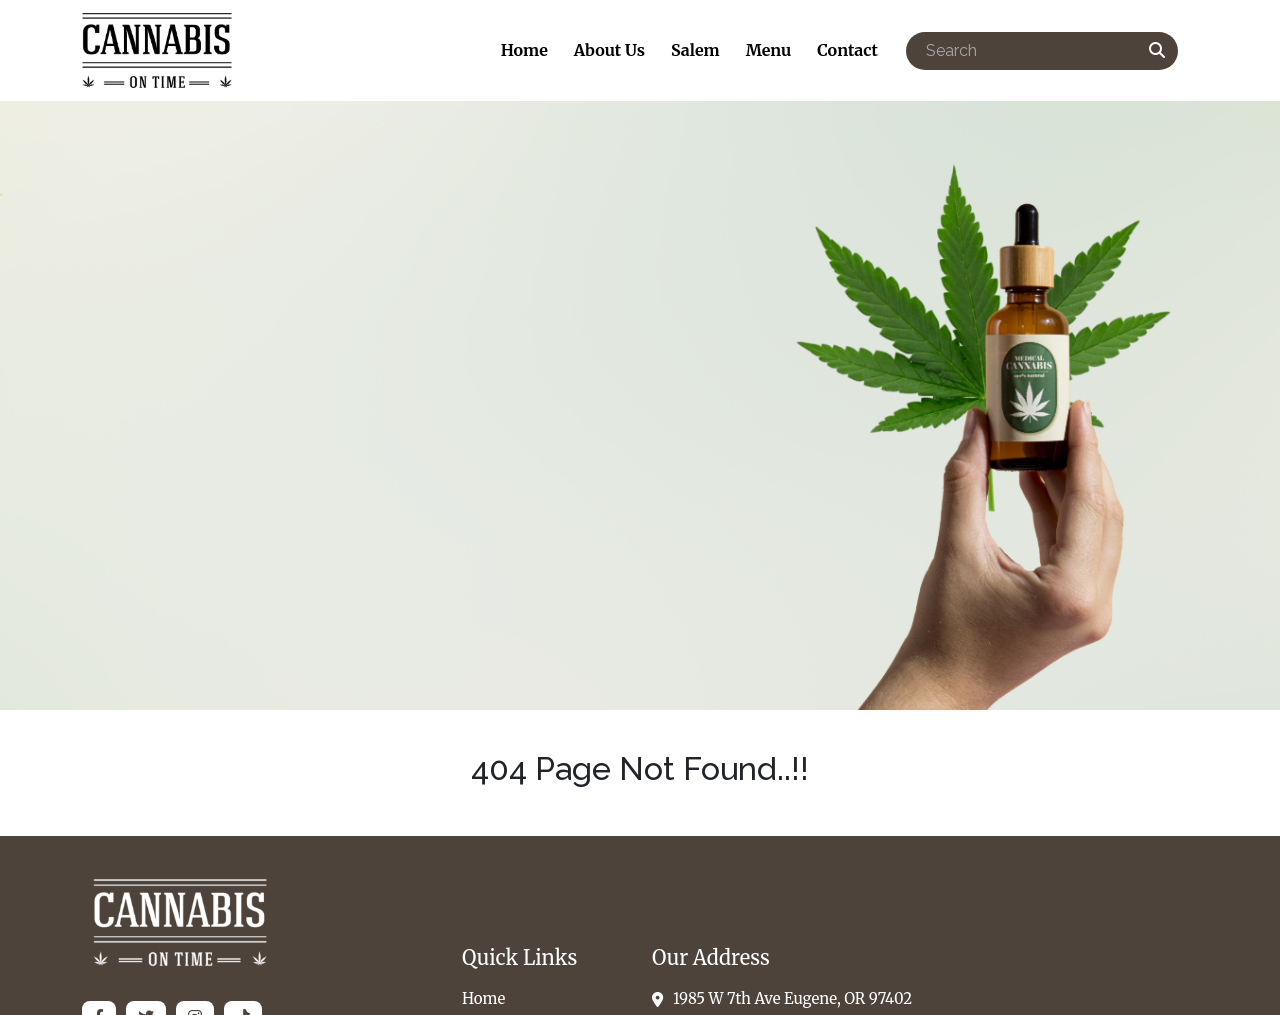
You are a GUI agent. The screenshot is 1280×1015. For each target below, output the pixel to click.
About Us (609, 50)
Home (524, 50)
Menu (769, 50)
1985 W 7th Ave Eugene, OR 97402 (782, 998)
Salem (695, 50)
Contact (847, 50)
